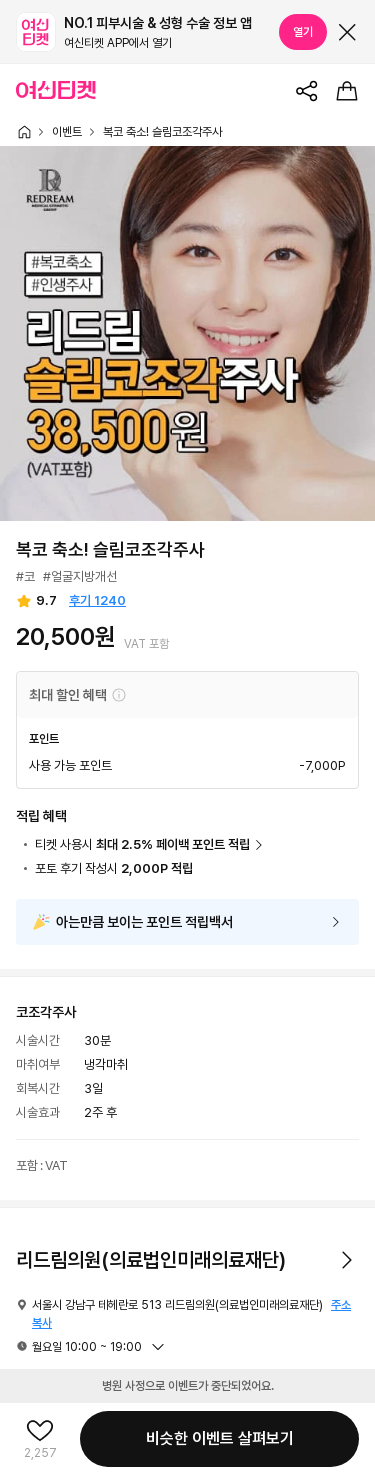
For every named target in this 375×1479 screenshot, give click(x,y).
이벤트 (67, 132)
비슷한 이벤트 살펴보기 (220, 1438)
